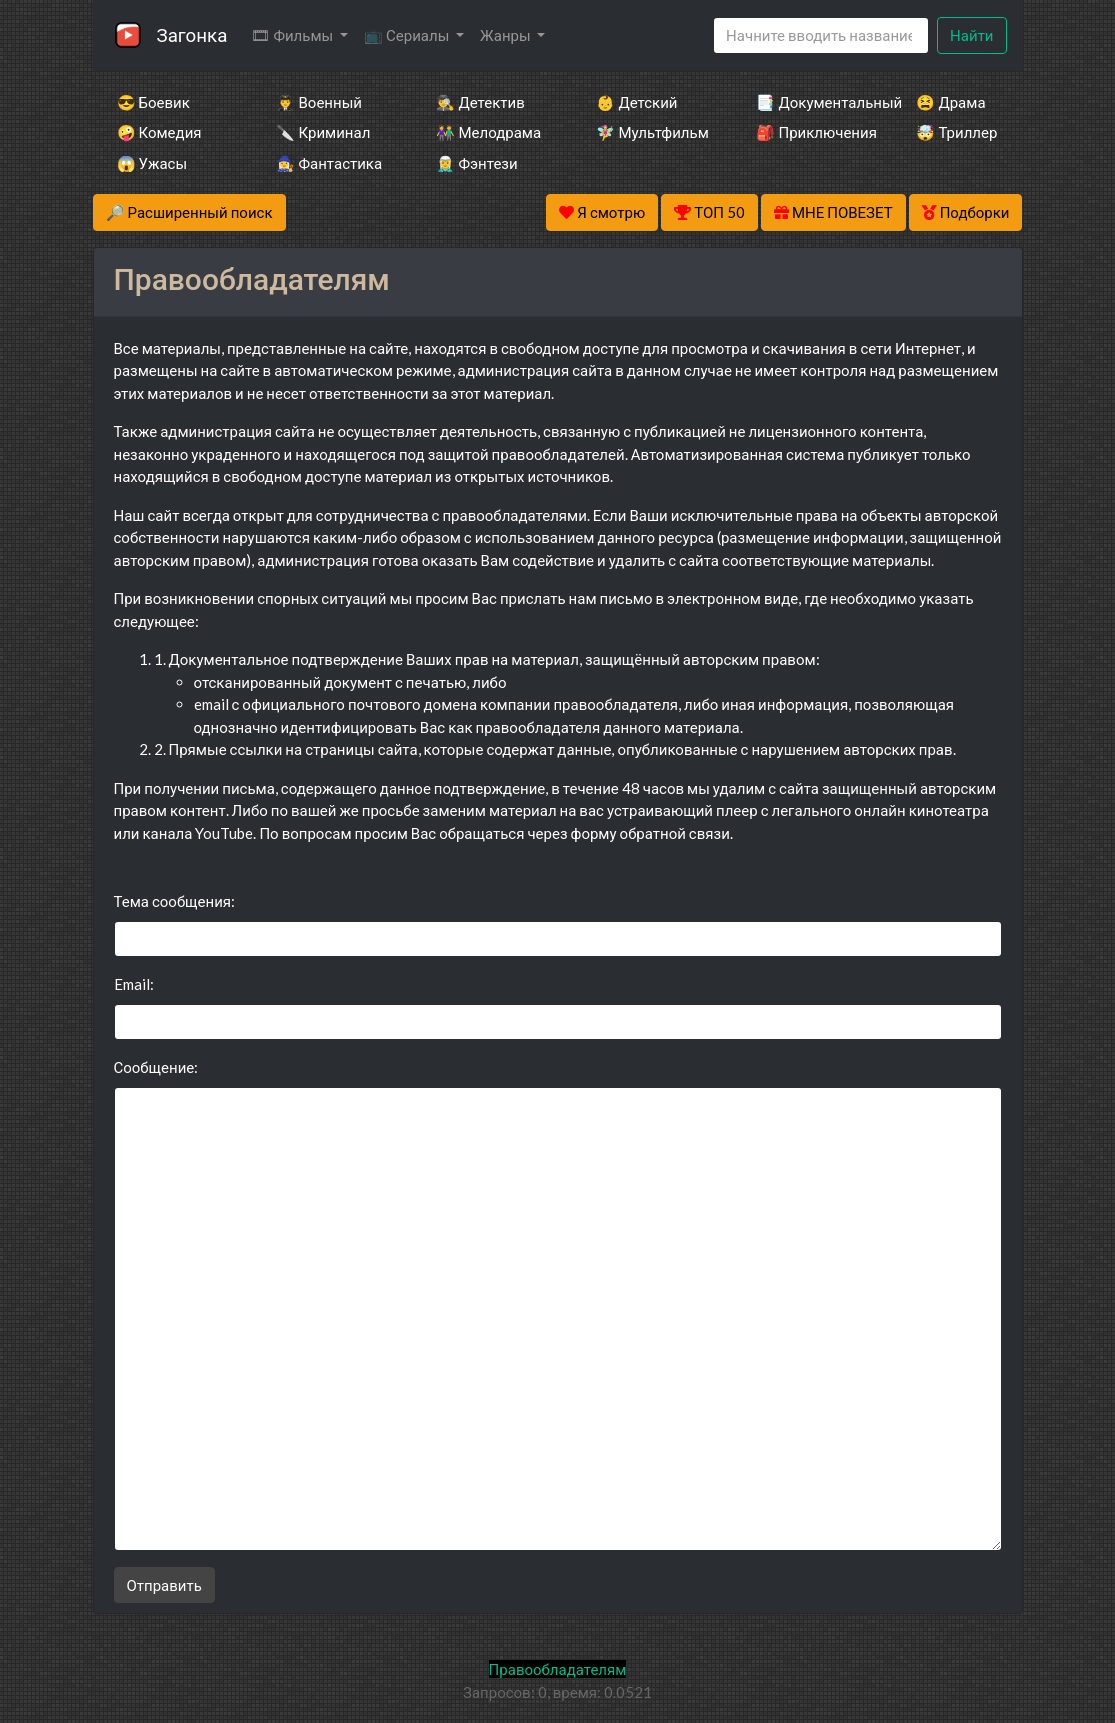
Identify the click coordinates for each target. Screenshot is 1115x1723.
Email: (134, 984)
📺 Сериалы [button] (408, 35)
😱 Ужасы (152, 163)
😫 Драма (950, 102)
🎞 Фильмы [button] (293, 35)
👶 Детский (636, 102)
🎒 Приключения (809, 132)
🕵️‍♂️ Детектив (480, 102)
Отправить (164, 1585)
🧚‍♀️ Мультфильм (649, 132)
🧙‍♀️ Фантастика (329, 163)
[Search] (821, 35)
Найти (971, 35)
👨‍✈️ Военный (318, 102)
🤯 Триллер (956, 132)
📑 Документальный (809, 102)
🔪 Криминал (323, 132)
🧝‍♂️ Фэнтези (476, 163)
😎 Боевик (153, 102)
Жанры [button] (507, 35)
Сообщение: (156, 1067)
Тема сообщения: (175, 901)
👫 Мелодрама (488, 132)
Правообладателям (558, 1669)
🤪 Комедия (159, 132)
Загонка (192, 34)
